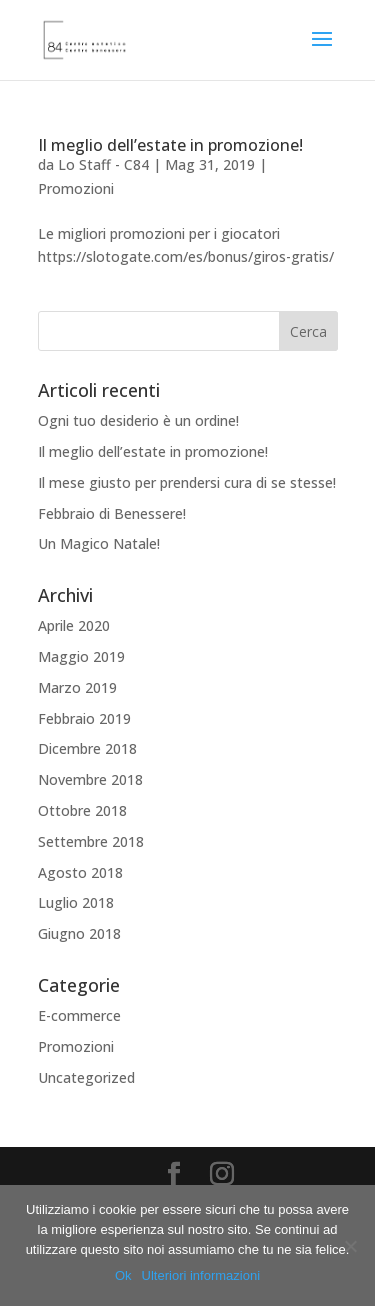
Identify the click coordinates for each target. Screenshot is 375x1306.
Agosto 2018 (80, 872)
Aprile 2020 (74, 625)
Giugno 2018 (79, 933)
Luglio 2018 (76, 902)
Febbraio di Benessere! (112, 513)
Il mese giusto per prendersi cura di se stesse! (187, 482)
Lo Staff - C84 (103, 164)
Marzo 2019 (77, 687)
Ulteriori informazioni (201, 1275)
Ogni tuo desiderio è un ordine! (138, 420)
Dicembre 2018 (87, 748)
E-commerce (79, 1015)
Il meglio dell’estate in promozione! (170, 145)
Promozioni (76, 188)
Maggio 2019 (81, 656)
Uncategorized (86, 1077)
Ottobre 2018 (82, 810)
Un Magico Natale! (99, 543)
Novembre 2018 (90, 779)
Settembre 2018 (91, 841)
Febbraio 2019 (84, 718)
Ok (123, 1275)
